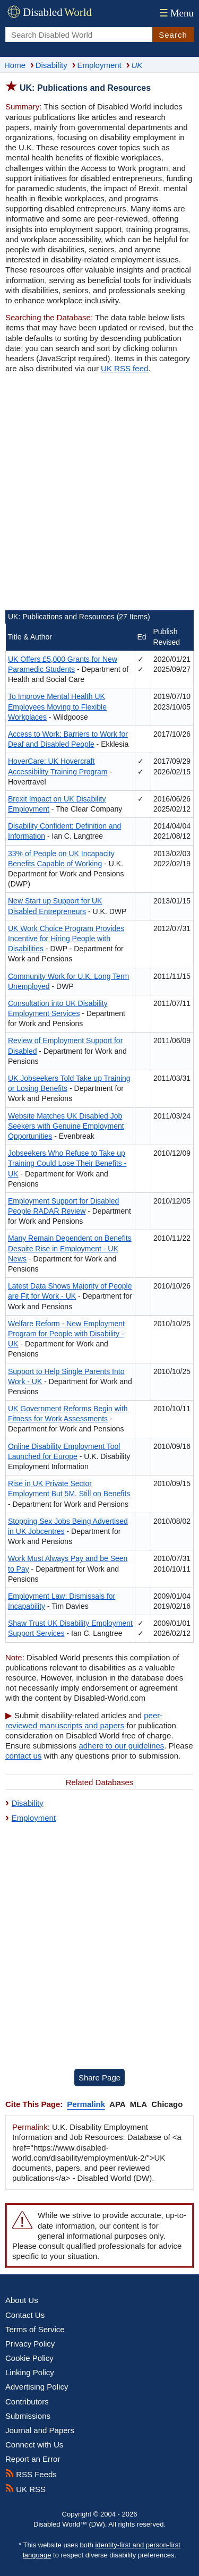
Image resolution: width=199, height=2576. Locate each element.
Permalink (86, 2104)
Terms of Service (35, 2329)
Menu (175, 13)
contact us (23, 1755)
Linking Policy (29, 2372)
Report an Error (32, 2458)
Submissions (27, 2415)
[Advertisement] (99, 493)
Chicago (167, 2104)
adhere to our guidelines (121, 1745)
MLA (139, 2104)
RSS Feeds (31, 2474)
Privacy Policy (30, 2343)
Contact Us (25, 2314)
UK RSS (25, 2489)
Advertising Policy (36, 2386)
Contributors (27, 2401)
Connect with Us (34, 2444)
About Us (21, 2300)
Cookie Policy (29, 2357)
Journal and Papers (39, 2430)
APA (117, 2104)
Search (173, 34)
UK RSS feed (124, 368)
